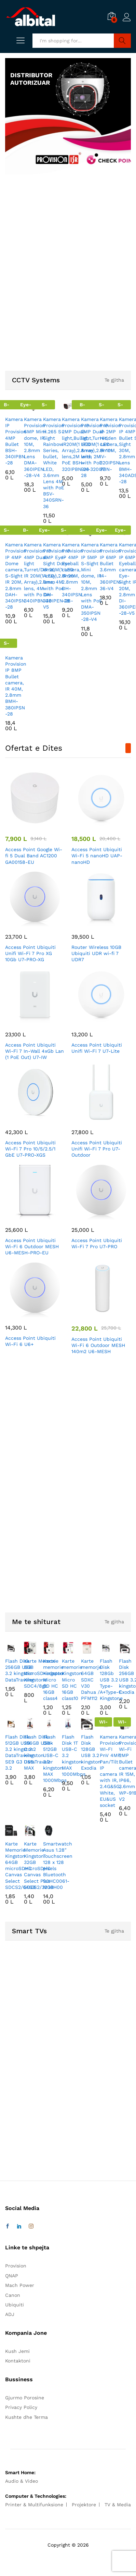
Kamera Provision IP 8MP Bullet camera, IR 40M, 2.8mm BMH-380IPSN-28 (15, 686)
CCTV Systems (36, 380)
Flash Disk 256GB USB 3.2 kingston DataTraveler (19, 1670)
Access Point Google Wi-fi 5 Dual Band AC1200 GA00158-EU (33, 855)
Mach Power (19, 2285)
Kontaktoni (17, 2360)
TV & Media (118, 2504)
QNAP (11, 2275)
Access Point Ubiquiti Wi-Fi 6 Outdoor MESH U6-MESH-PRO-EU (32, 1246)
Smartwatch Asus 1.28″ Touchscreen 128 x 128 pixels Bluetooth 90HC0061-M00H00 (57, 1865)
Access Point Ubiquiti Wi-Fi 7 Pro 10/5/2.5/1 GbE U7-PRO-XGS (30, 1149)
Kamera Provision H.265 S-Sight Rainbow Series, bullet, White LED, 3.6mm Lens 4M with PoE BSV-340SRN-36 (53, 463)
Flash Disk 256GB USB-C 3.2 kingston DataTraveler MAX (38, 1752)
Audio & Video (21, 2481)
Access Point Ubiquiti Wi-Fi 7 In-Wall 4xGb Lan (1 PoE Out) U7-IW (34, 1051)
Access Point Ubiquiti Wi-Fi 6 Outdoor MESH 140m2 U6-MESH (98, 1345)
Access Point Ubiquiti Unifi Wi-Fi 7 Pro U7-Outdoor (96, 1149)
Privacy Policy (21, 2407)
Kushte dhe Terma (26, 2417)
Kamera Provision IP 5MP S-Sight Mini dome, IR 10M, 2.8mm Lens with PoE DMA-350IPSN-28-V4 (91, 582)
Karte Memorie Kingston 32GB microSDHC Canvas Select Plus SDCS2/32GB (39, 1865)
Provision (15, 2265)
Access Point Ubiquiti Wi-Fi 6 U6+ (30, 1341)
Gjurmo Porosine (24, 2397)
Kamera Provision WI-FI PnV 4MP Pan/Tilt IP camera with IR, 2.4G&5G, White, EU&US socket (110, 1771)
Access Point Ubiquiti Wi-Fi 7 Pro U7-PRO (96, 1243)
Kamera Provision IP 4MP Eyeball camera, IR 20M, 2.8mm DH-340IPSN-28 (72, 572)
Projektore (84, 2504)
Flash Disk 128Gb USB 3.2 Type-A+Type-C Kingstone (111, 1679)
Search (122, 40)
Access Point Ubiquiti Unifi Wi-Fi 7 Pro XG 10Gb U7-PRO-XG (30, 953)
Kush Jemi (17, 2351)
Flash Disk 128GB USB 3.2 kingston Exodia (91, 1752)
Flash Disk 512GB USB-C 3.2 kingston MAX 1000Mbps (55, 1758)
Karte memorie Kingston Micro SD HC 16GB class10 (72, 1679)
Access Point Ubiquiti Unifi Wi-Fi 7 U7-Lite (96, 1048)
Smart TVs (29, 1931)
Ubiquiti (14, 2304)
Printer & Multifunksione (34, 2504)
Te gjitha (114, 380)
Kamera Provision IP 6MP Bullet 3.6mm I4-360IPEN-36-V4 (111, 566)
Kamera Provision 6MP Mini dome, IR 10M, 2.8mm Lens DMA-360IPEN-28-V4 (35, 447)
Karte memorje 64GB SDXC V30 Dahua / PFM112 (91, 1679)
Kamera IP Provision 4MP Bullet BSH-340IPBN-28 (15, 441)
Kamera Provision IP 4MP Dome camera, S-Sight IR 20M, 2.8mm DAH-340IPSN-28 (15, 576)
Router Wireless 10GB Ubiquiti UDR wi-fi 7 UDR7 (96, 953)
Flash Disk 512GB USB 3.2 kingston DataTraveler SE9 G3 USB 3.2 (19, 1752)
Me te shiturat (36, 1622)
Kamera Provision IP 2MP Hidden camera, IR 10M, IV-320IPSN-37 (111, 444)
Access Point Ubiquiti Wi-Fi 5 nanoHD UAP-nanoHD (96, 855)
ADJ (9, 2314)
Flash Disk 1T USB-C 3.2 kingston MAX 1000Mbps (73, 1755)
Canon (12, 2295)
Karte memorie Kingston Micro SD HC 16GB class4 (53, 1679)
